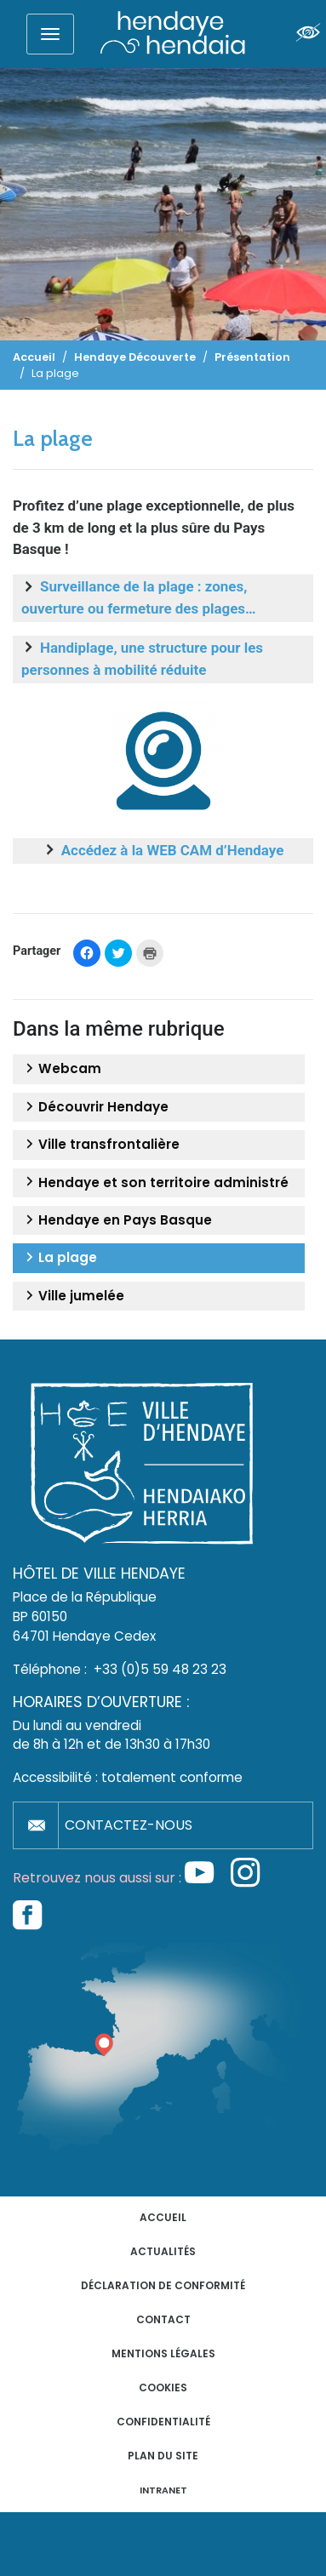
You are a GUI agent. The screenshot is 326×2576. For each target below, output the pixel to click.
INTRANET (163, 2490)
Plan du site (163, 2455)
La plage (59, 1257)
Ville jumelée (72, 1296)
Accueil (163, 2217)
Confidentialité (163, 2421)
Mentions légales (163, 2353)
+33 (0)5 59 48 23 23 (160, 1669)
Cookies (163, 2387)
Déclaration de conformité (163, 2285)
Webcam (61, 1069)
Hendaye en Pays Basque (116, 1220)
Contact (163, 2319)
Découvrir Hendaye (95, 1107)
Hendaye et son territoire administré (155, 1183)
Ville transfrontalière (100, 1144)
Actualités (163, 2251)
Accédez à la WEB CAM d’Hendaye (172, 850)
